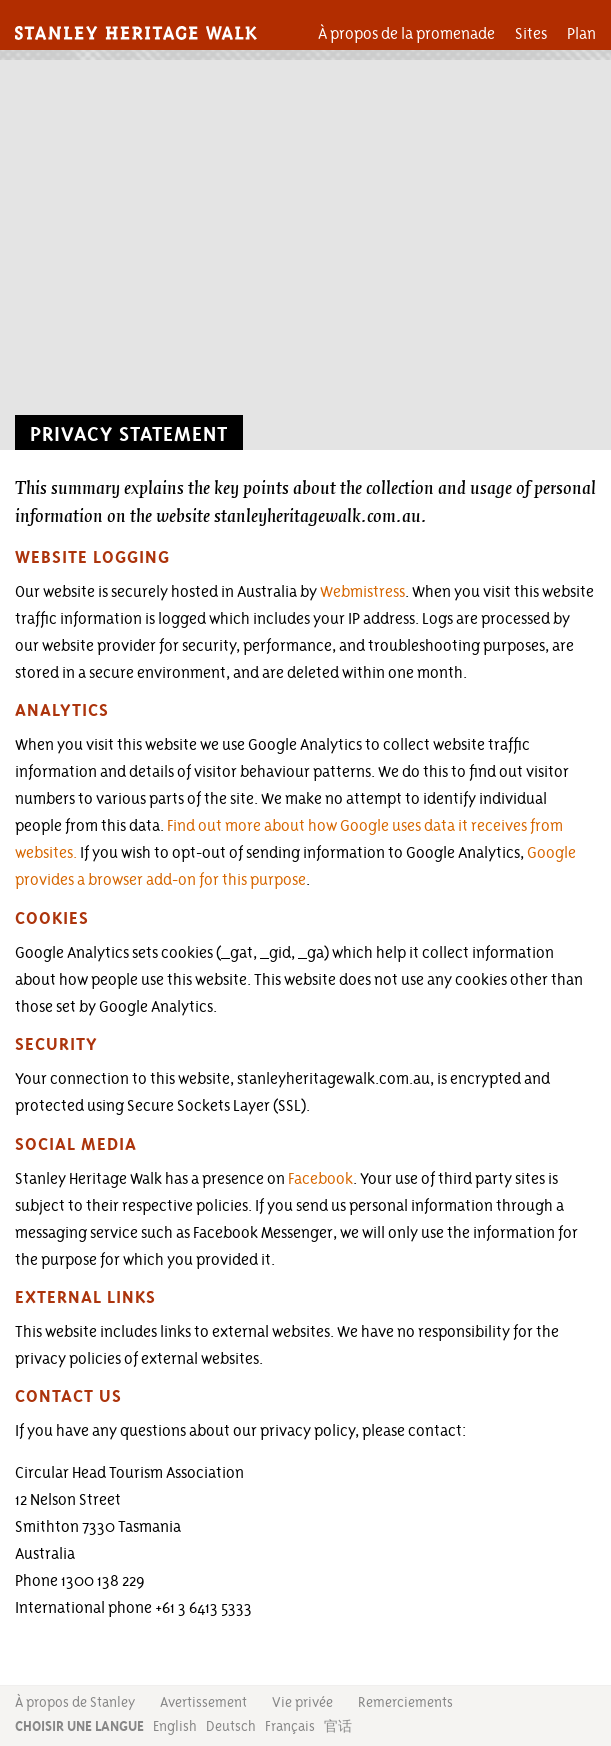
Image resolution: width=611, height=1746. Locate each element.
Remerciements (405, 1702)
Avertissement (203, 1702)
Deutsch (231, 1726)
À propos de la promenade (406, 33)
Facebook (320, 1178)
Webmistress (362, 591)
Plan (581, 33)
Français (290, 1726)
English (175, 1726)
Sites (531, 33)
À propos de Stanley (75, 1702)
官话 (338, 1726)
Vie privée (302, 1702)
